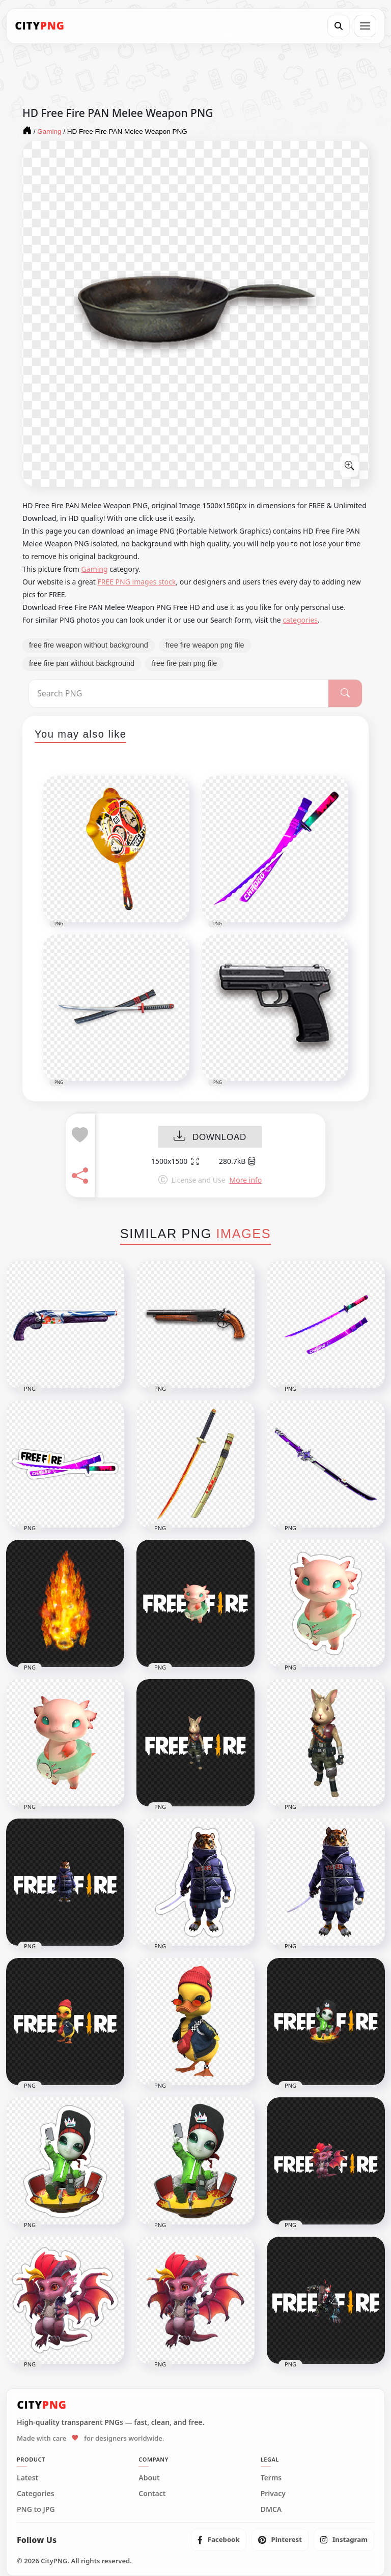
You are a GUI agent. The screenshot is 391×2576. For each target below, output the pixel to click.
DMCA (271, 2509)
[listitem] (218, 2540)
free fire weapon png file (204, 645)
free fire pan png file (184, 663)
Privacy (273, 2493)
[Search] (338, 26)
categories (300, 620)
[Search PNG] (178, 693)
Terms (271, 2477)
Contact (151, 2493)
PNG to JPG (36, 2509)
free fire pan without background (81, 663)
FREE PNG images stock (136, 582)
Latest (27, 2477)
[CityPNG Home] (40, 26)
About (148, 2477)
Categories (35, 2493)
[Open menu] (365, 26)
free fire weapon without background (88, 645)
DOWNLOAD (210, 1137)
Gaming (94, 569)
